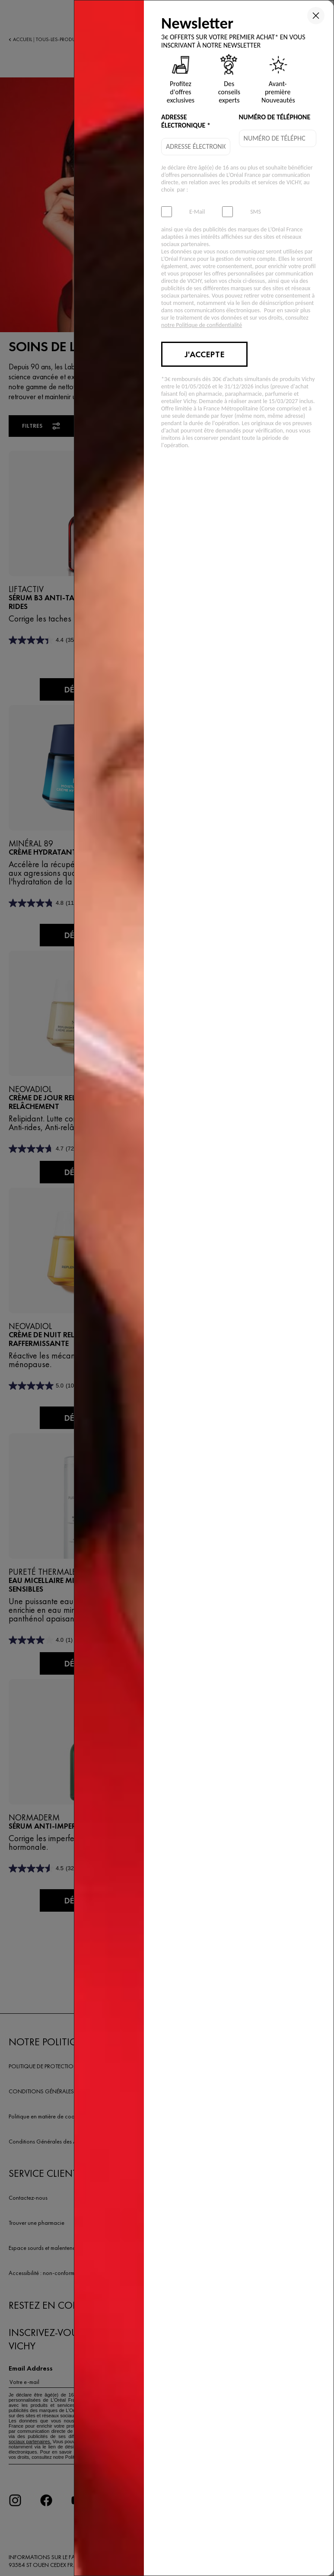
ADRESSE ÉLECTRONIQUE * (185, 121)
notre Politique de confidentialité (201, 325)
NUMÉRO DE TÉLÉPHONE (275, 117)
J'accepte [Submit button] (204, 354)
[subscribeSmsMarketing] (227, 211)
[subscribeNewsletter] (166, 211)
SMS (255, 211)
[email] (195, 146)
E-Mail (197, 211)
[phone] (277, 138)
